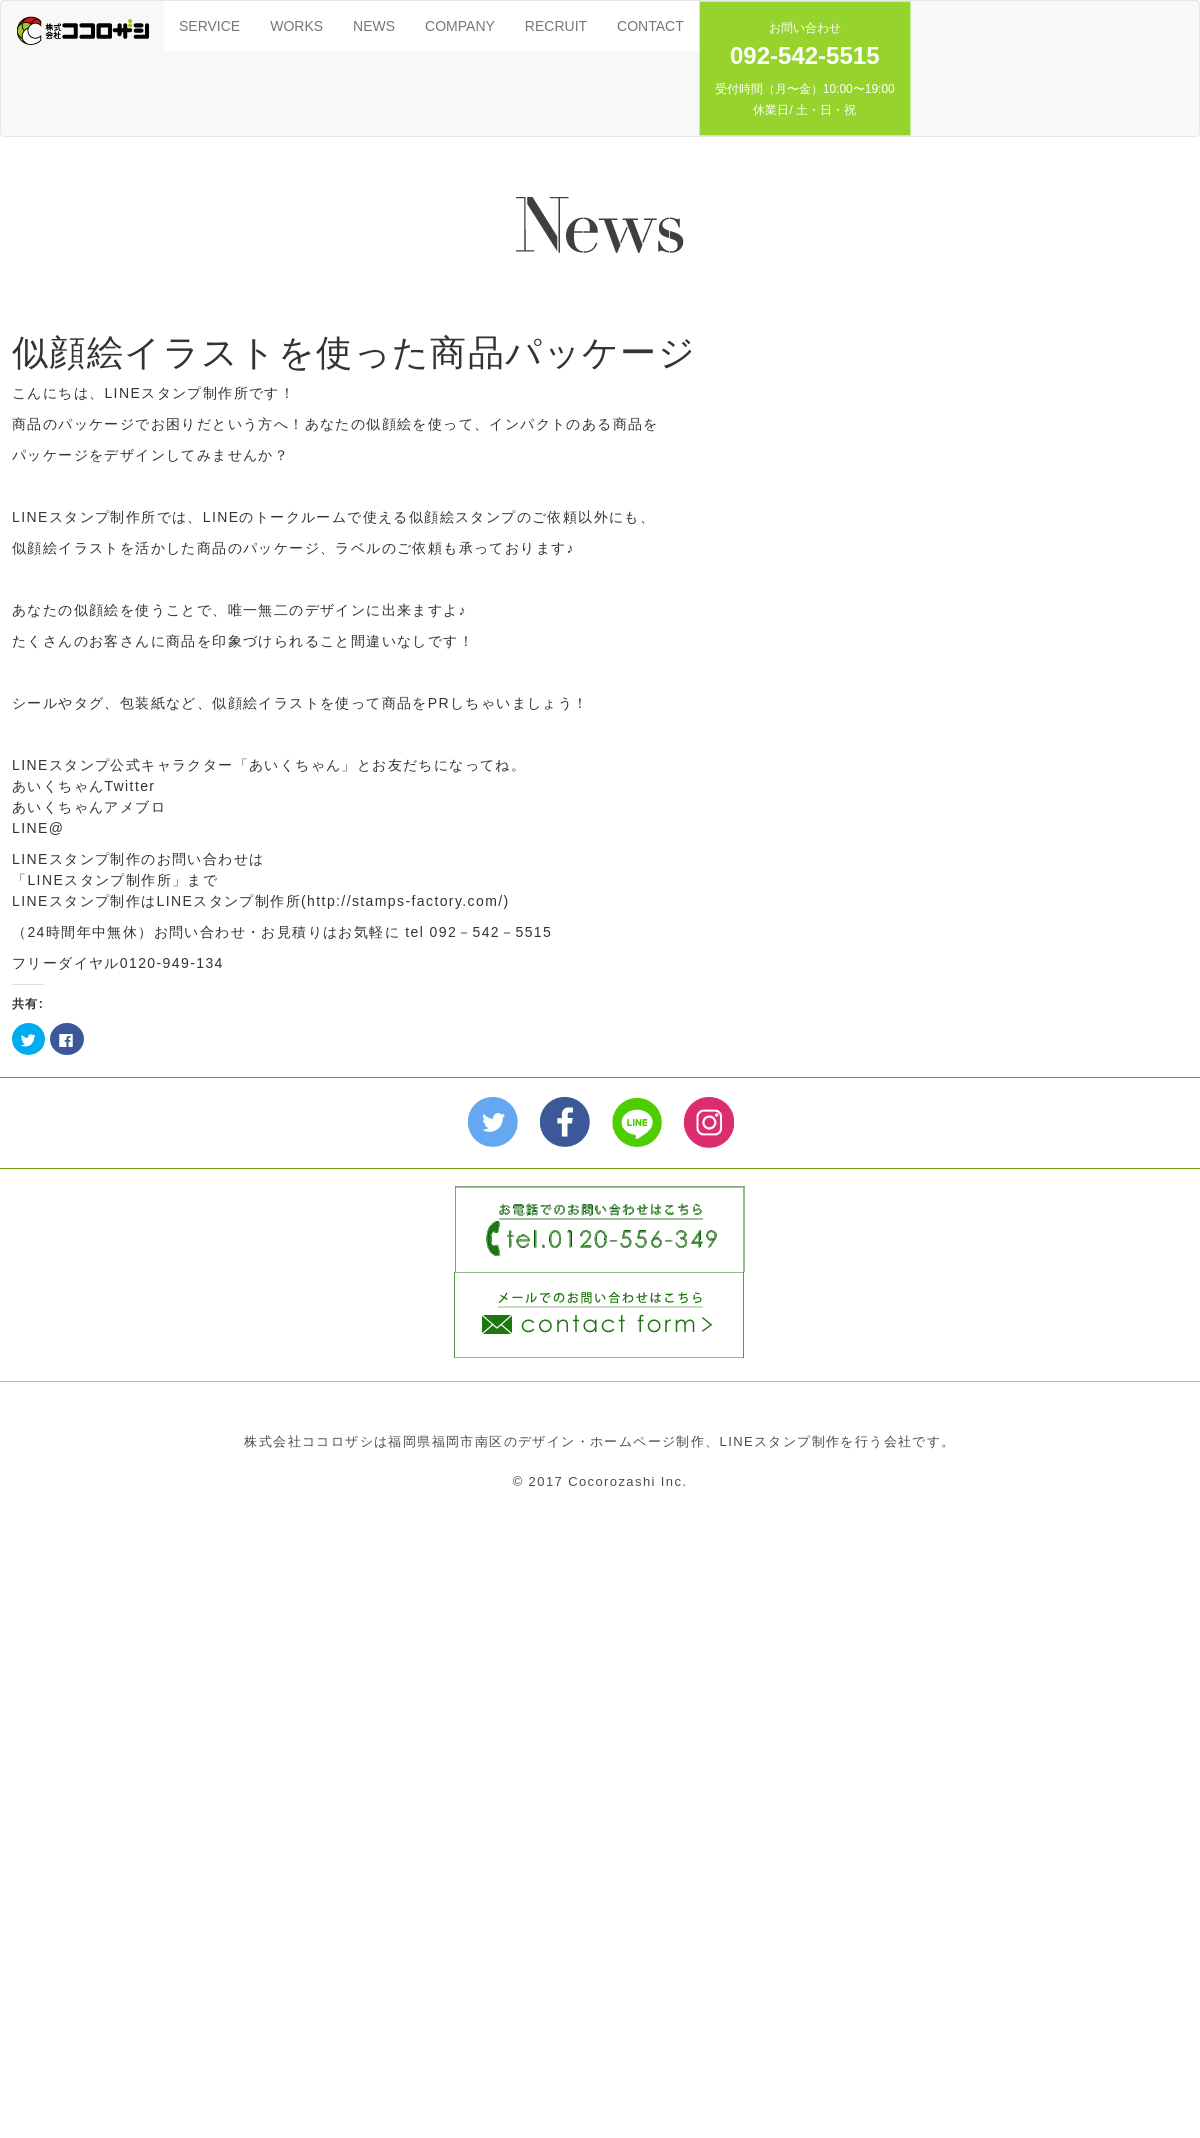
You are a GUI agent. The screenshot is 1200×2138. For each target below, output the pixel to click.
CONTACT (650, 26)
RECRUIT (556, 26)
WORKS (296, 26)
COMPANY (460, 26)
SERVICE (209, 26)
